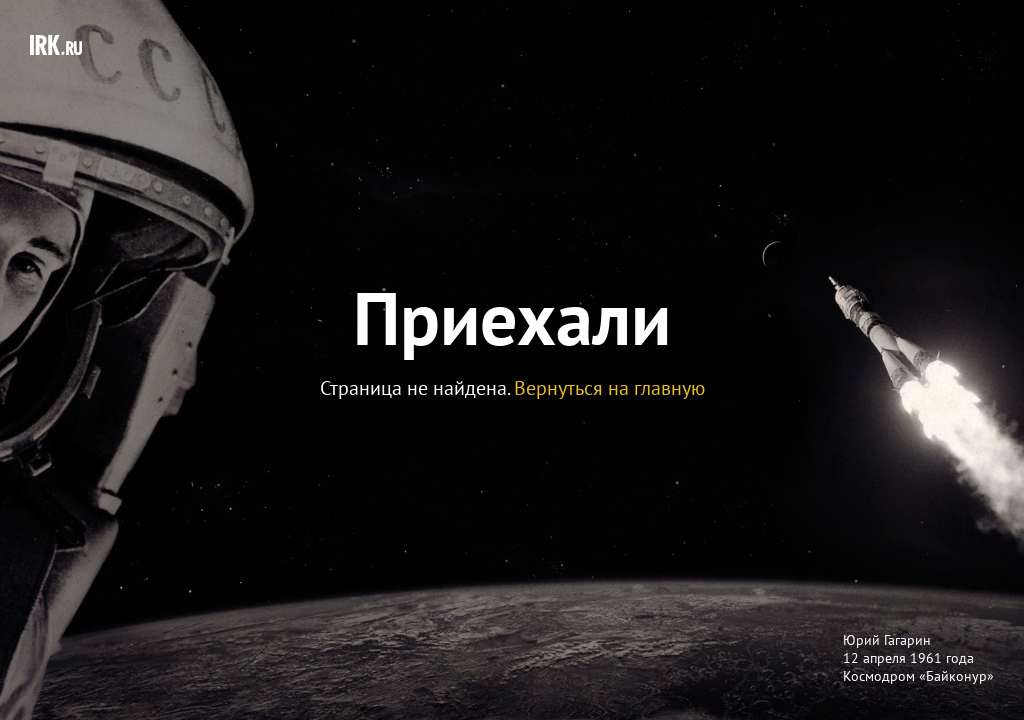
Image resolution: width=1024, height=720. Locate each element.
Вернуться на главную (609, 388)
